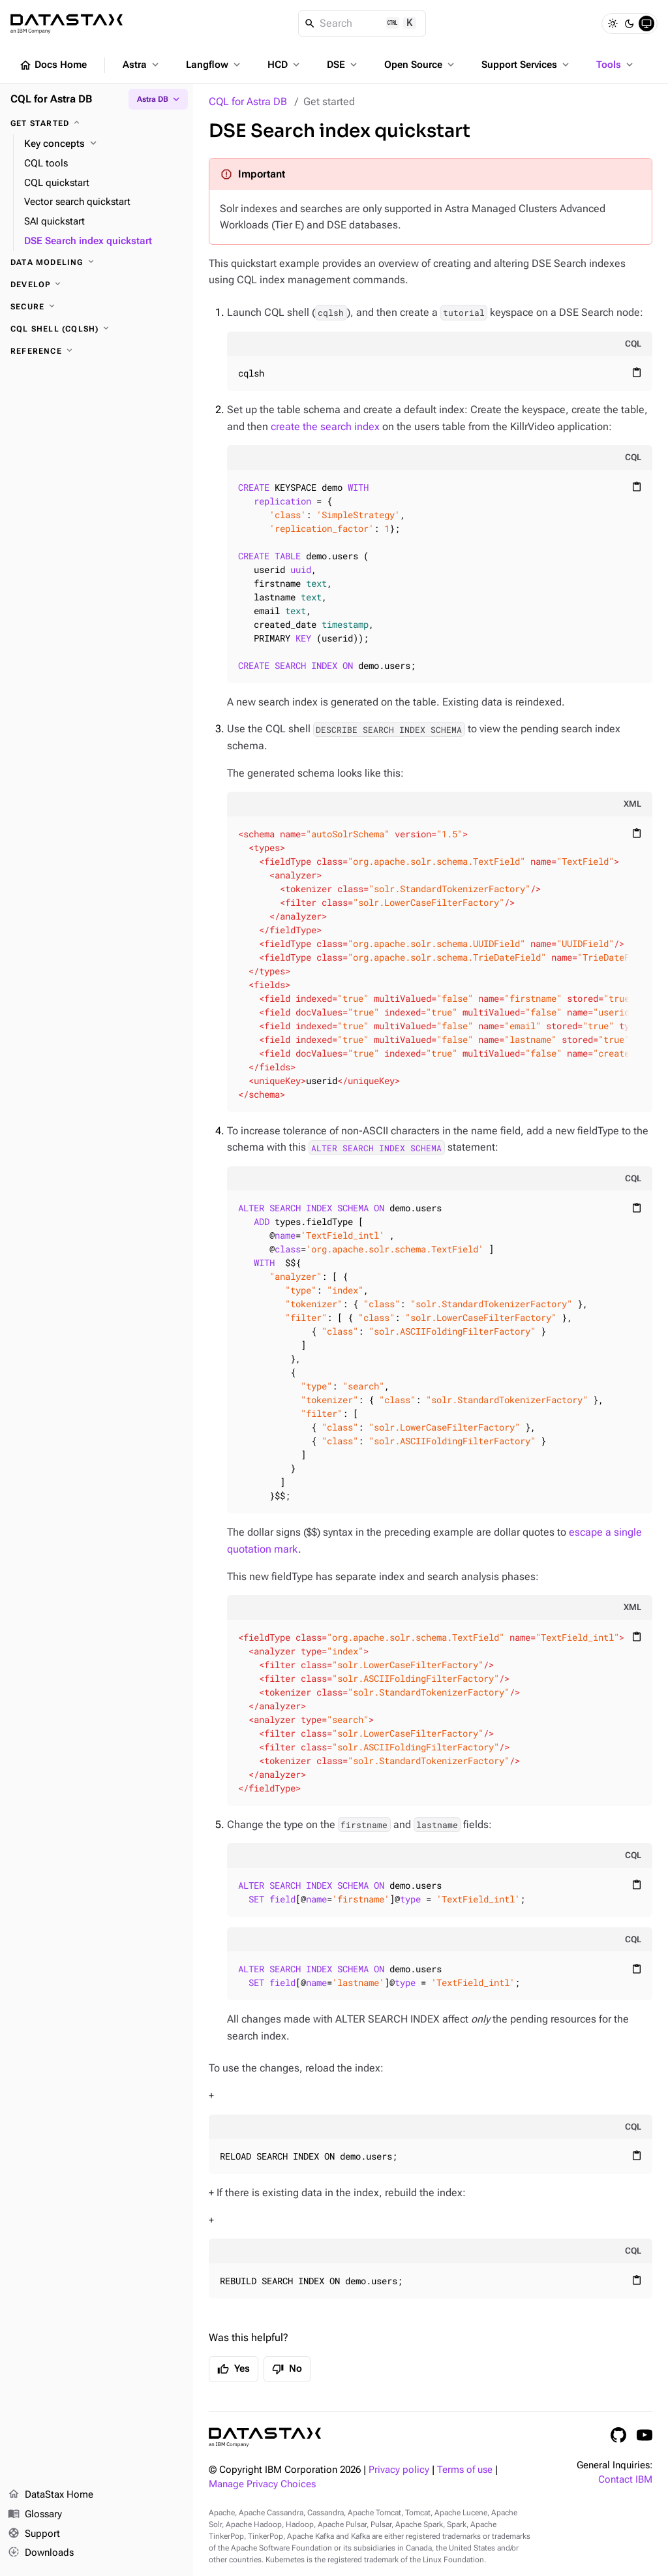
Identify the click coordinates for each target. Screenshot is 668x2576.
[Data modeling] (96, 262)
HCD (284, 64)
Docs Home (53, 65)
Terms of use (465, 2469)
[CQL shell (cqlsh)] (96, 329)
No (287, 2369)
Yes (233, 2369)
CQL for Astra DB (248, 101)
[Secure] (96, 307)
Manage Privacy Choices (262, 2484)
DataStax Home (50, 2495)
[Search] (362, 23)
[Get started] (96, 123)
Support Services (526, 64)
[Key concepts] (103, 144)
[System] (646, 23)
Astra (142, 64)
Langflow (214, 64)
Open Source (420, 64)
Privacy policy (399, 2469)
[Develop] (96, 284)
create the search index (325, 426)
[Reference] (96, 351)
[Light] (612, 23)
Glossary (35, 2514)
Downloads (41, 2553)
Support (34, 2534)
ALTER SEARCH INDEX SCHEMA (376, 1147)
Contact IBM (625, 2479)
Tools (615, 64)
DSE (343, 64)
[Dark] (629, 23)
